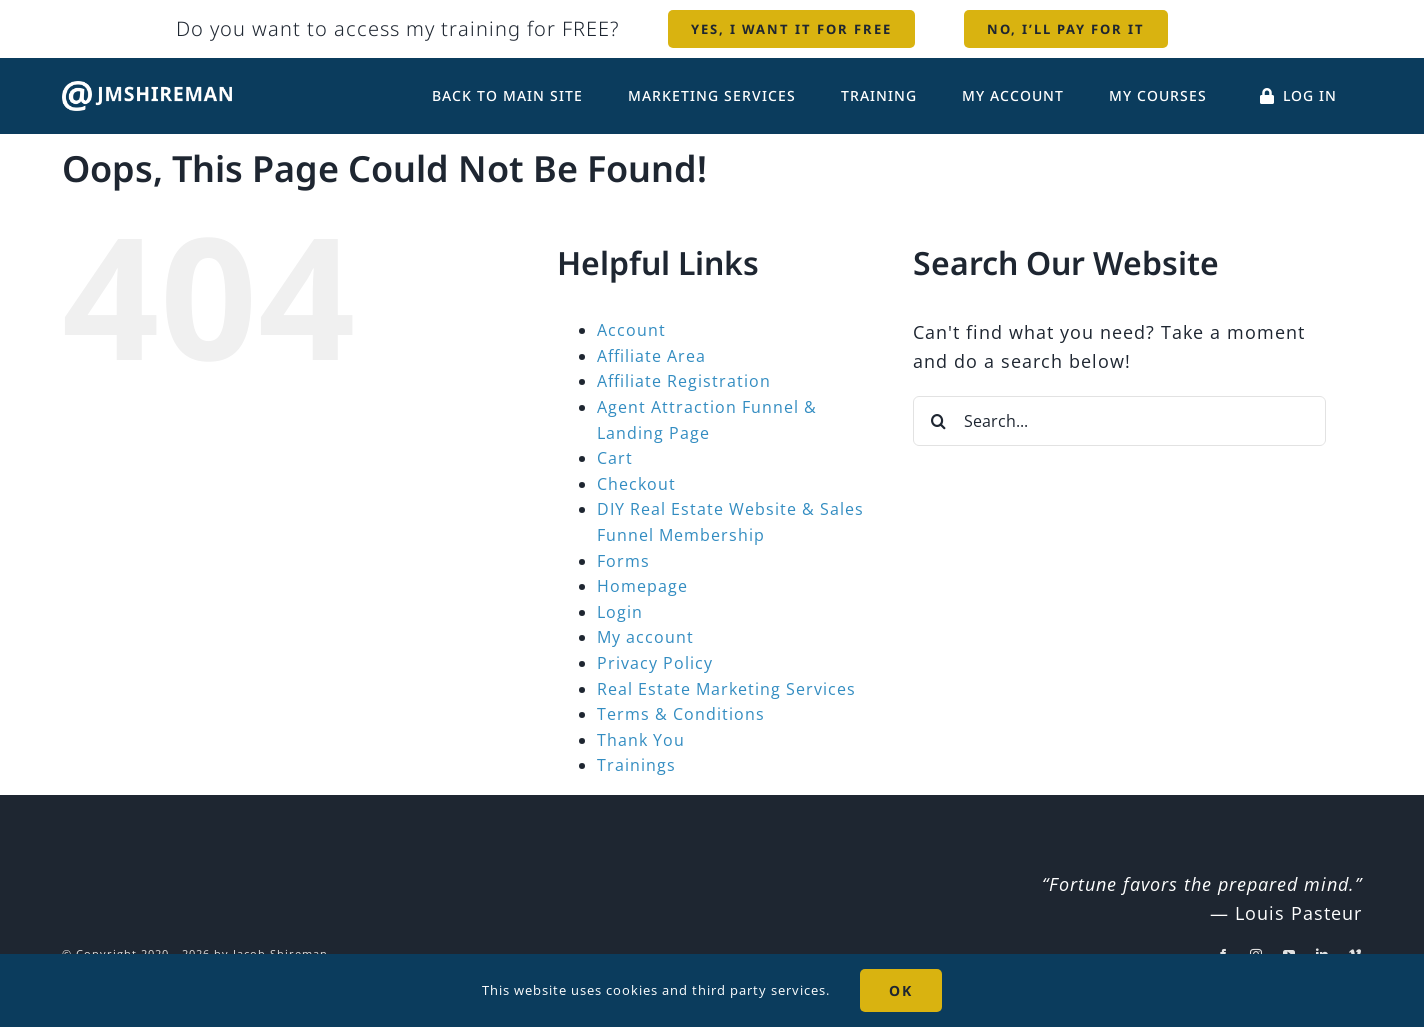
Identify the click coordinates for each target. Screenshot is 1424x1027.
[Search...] (1119, 421)
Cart (615, 458)
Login (620, 612)
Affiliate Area (651, 356)
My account (645, 637)
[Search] (938, 421)
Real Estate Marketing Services (726, 689)
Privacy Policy (655, 663)
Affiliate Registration (684, 381)
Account (631, 330)
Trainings (636, 765)
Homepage (642, 586)
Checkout (636, 484)
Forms (623, 561)
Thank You (641, 740)
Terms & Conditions (681, 714)
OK (901, 990)
